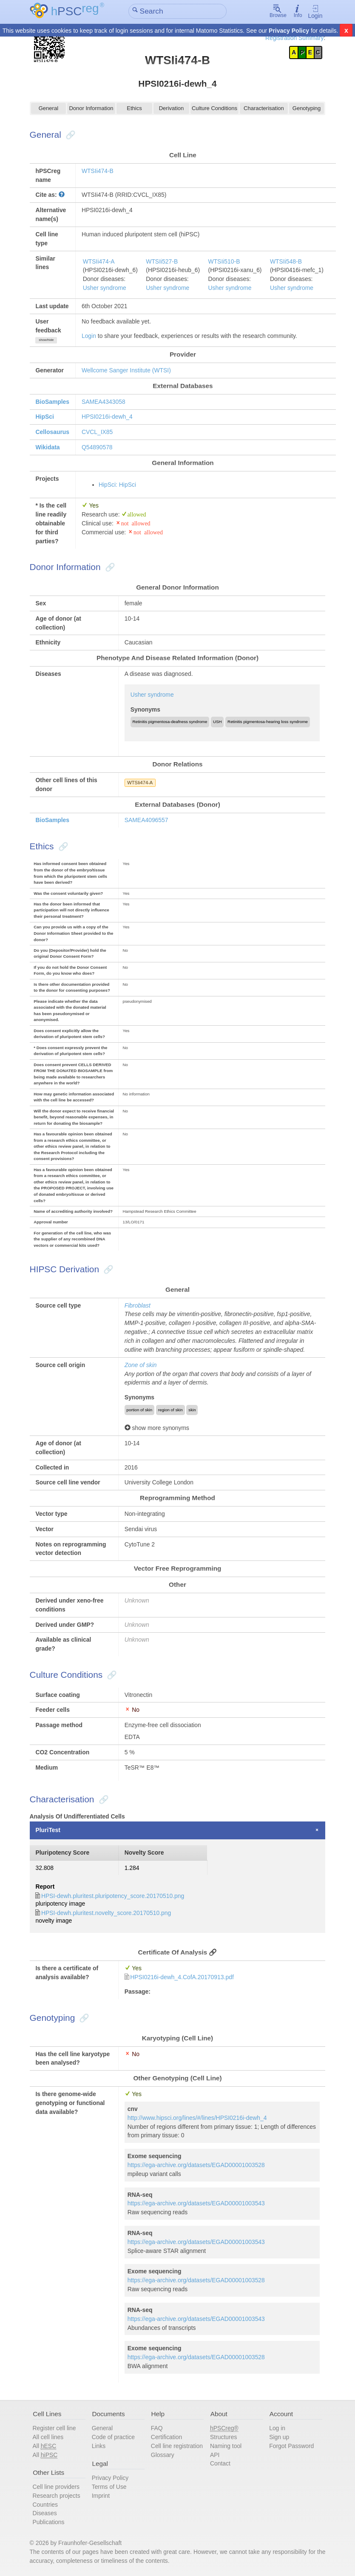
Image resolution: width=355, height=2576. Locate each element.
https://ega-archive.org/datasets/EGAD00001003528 (196, 2163)
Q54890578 (97, 447)
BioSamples (52, 401)
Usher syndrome (104, 288)
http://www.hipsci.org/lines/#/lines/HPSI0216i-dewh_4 (197, 2116)
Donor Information (91, 108)
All (45, 2444)
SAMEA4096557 (146, 820)
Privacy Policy (289, 30)
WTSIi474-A (99, 261)
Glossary (162, 2453)
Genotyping (306, 108)
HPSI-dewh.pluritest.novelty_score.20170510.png (106, 1912)
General (48, 108)
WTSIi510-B (224, 261)
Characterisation (263, 108)
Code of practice (113, 2435)
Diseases (45, 2512)
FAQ (157, 2426)
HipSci (44, 417)
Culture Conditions (214, 108)
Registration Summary (294, 37)
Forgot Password (291, 2444)
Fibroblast (138, 1304)
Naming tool (225, 2444)
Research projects (56, 2494)
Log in (277, 2426)
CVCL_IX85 (97, 432)
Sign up (279, 2435)
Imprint (101, 2494)
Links (98, 2444)
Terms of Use (109, 2485)
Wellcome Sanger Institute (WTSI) (126, 370)
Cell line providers (56, 2485)
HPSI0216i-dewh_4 (107, 417)
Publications (49, 2521)
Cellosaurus (52, 432)
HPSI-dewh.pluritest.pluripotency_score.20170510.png (112, 1895)
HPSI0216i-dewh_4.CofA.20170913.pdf (182, 1975)
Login (315, 11)
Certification (166, 2435)
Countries (45, 2503)
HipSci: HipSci (117, 484)
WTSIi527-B (162, 261)
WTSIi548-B (286, 261)
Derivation (171, 108)
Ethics (134, 108)
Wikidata (47, 447)
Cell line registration (177, 2444)
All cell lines (48, 2435)
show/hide (46, 340)
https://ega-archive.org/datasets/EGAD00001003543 (196, 2202)
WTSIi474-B (98, 170)
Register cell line (54, 2426)
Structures (223, 2435)
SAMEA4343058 (103, 401)
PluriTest (47, 1829)
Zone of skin (141, 1364)
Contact (220, 2462)
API (214, 2453)
